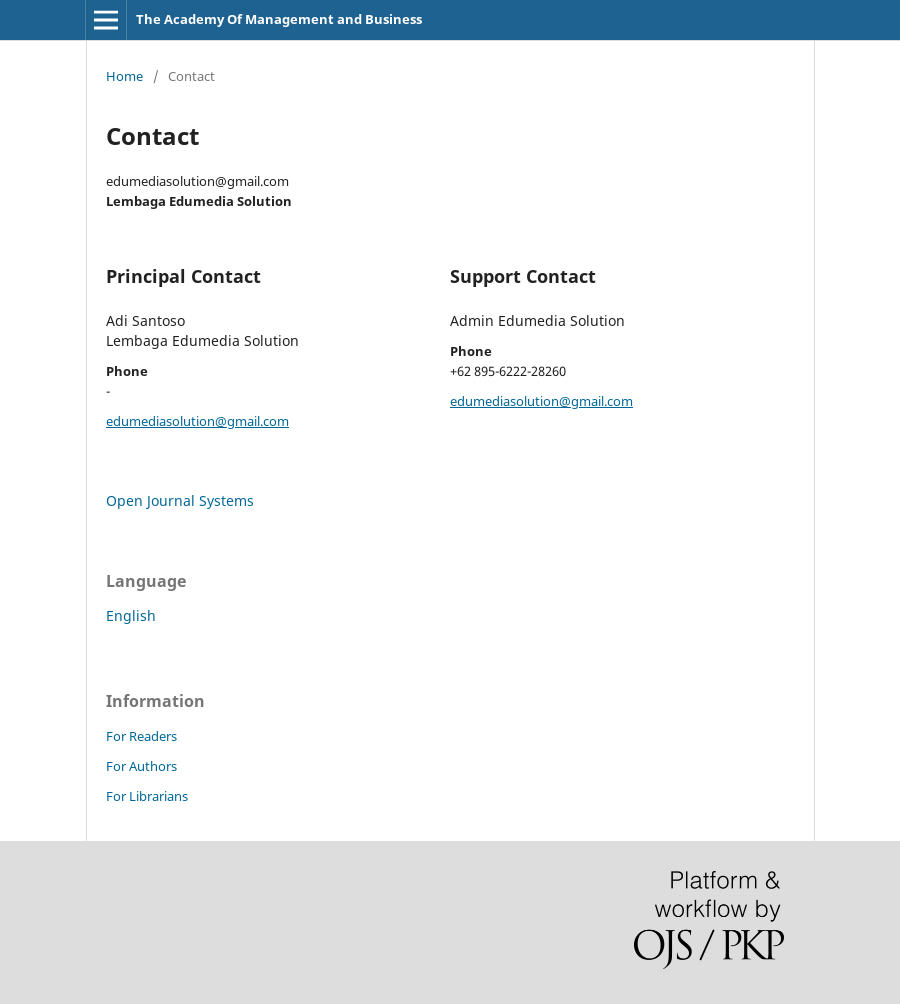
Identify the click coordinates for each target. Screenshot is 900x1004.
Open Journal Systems (180, 500)
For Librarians (147, 796)
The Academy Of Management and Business (279, 19)
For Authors (141, 766)
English (131, 615)
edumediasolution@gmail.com (197, 421)
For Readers (141, 736)
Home (124, 76)
